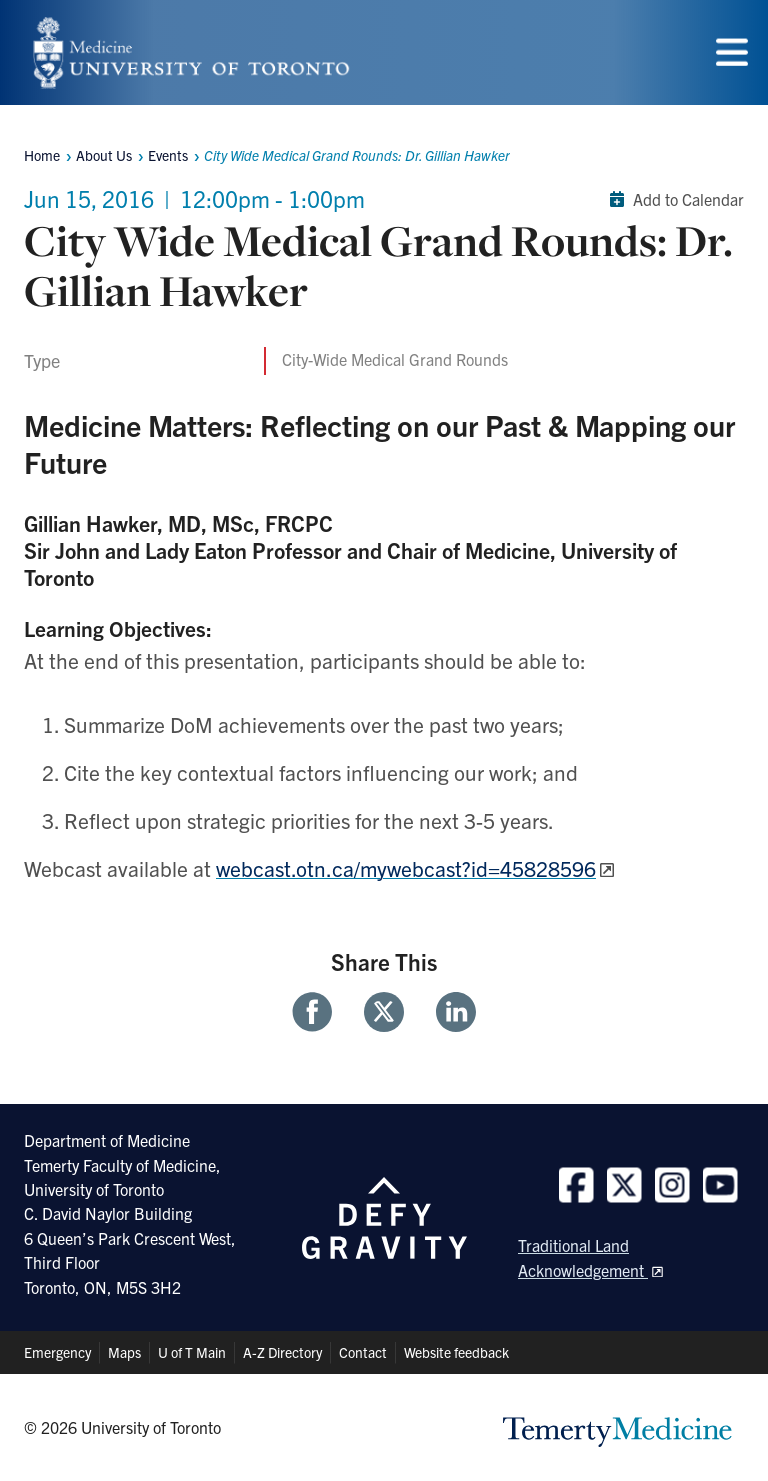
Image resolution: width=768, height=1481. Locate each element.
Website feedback (456, 1352)
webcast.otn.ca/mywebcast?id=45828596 (406, 868)
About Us (104, 155)
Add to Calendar (672, 199)
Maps (124, 1352)
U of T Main (192, 1352)
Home (42, 155)
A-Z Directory (282, 1352)
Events (168, 155)
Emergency (57, 1352)
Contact (363, 1352)
